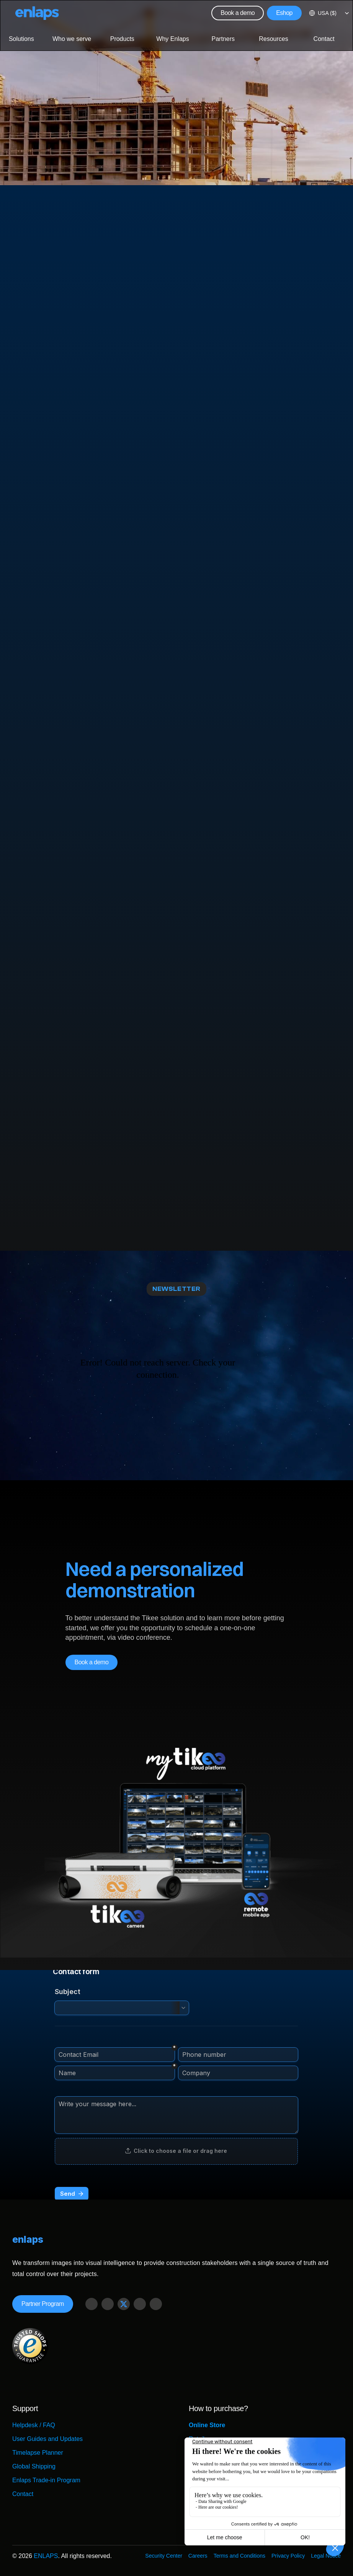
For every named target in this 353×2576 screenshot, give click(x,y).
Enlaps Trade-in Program (46, 2480)
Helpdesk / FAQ (33, 2425)
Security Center (163, 2556)
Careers (198, 2556)
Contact (22, 2494)
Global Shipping (34, 2466)
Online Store (207, 2425)
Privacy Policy (288, 2556)
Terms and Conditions (239, 2556)
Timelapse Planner (37, 2452)
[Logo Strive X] (37, 13)
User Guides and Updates (47, 2439)
